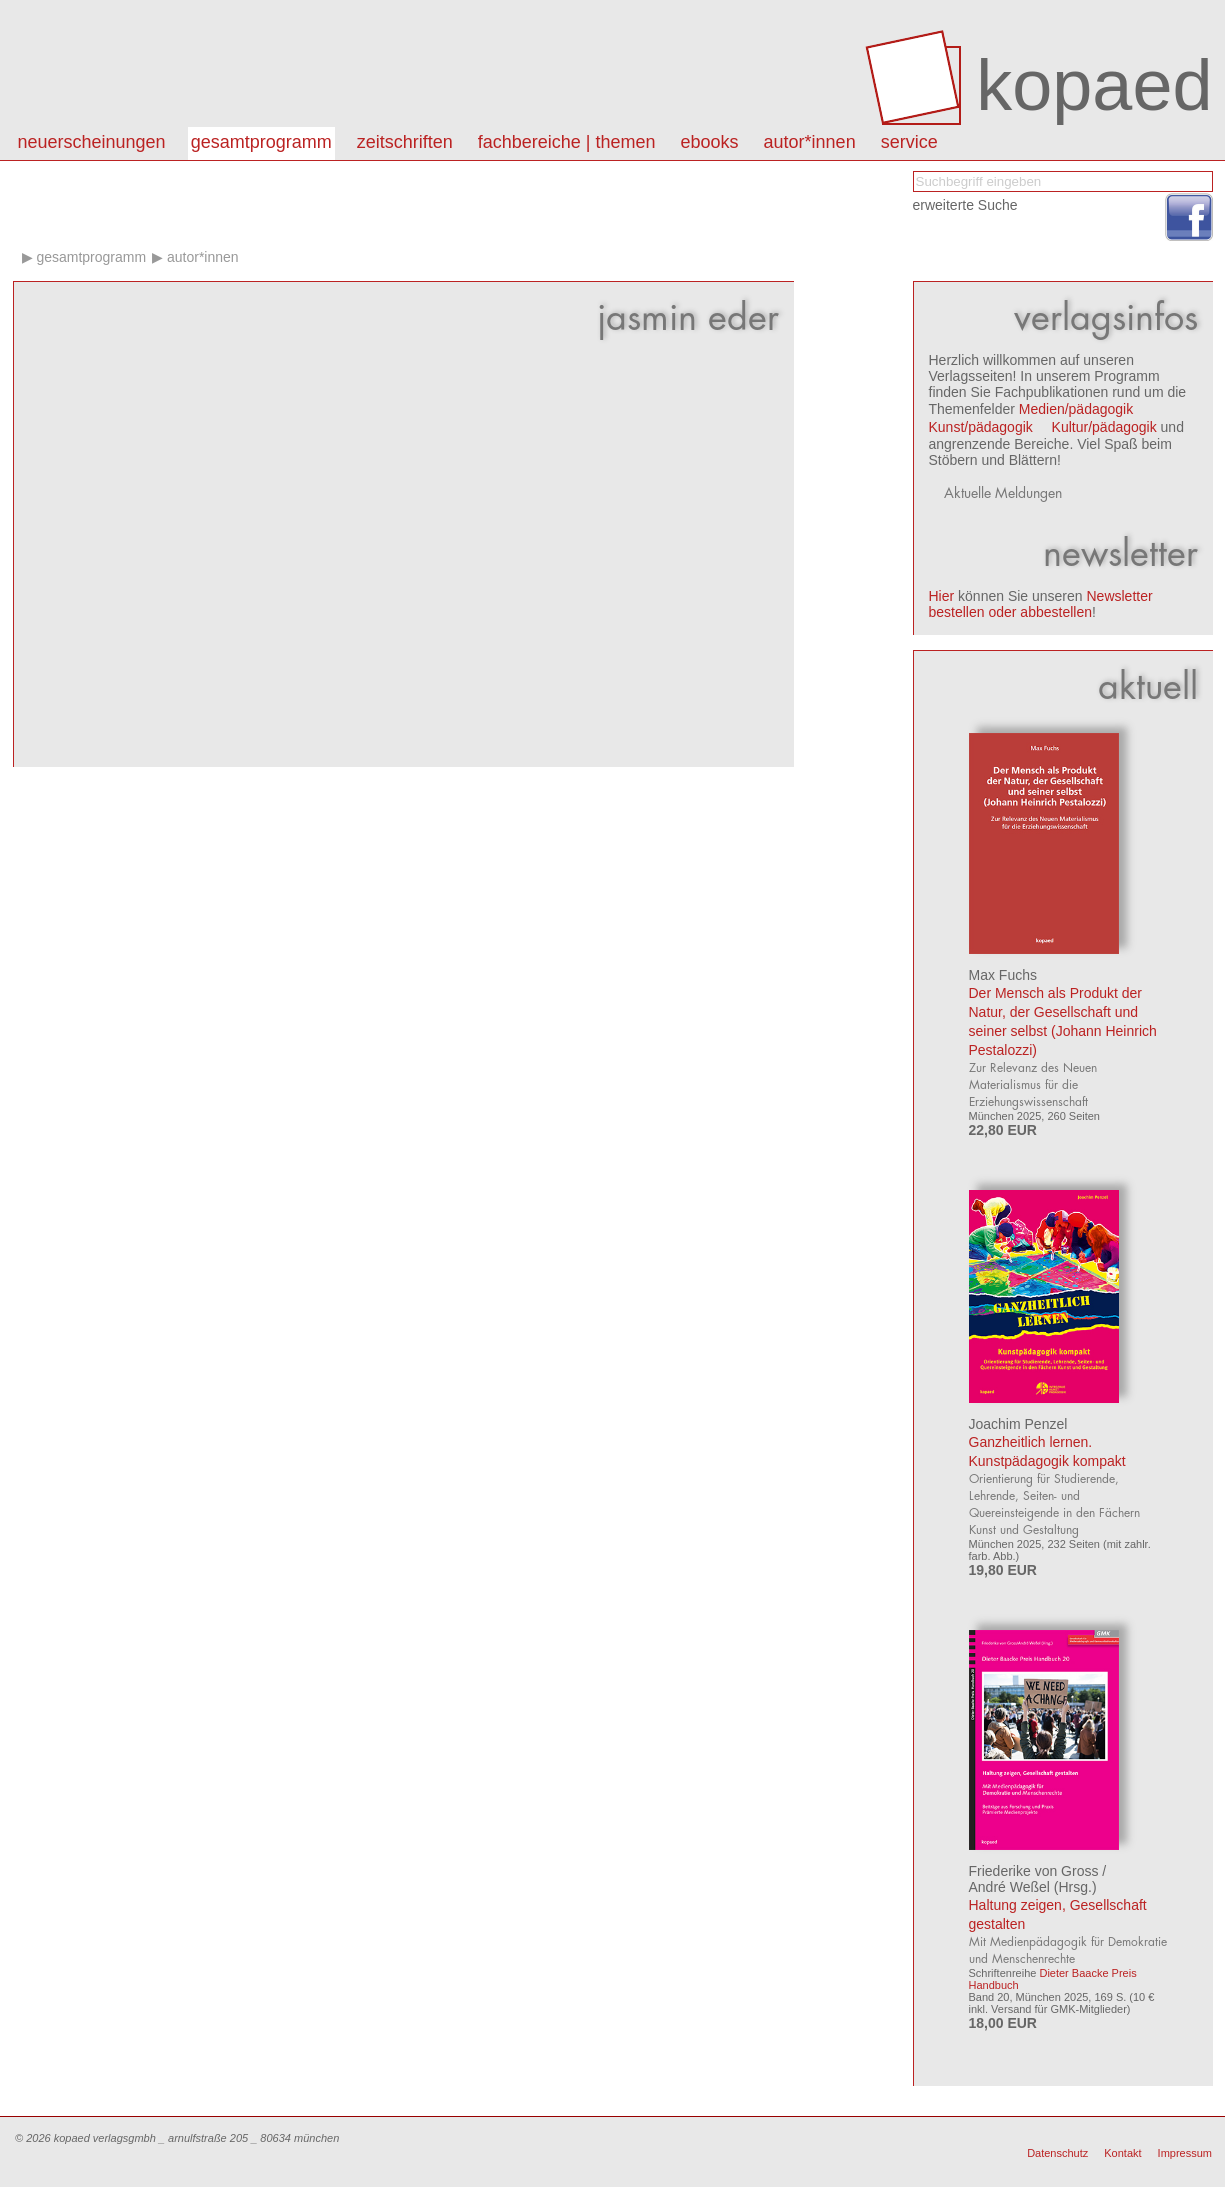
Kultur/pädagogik (1104, 427)
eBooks (710, 142)
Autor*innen (203, 257)
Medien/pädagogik (1076, 409)
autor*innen (810, 142)
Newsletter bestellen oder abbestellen (1041, 604)
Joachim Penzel (1018, 1424)
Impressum (1185, 2153)
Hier (942, 596)
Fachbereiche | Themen (567, 142)
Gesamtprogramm (261, 142)
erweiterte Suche (965, 205)
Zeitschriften (405, 142)
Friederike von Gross (1034, 1871)
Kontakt (1122, 2153)
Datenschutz (1057, 2153)
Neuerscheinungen (92, 142)
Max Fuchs (1003, 975)
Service (909, 142)
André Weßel (1009, 1887)
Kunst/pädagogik (981, 427)
